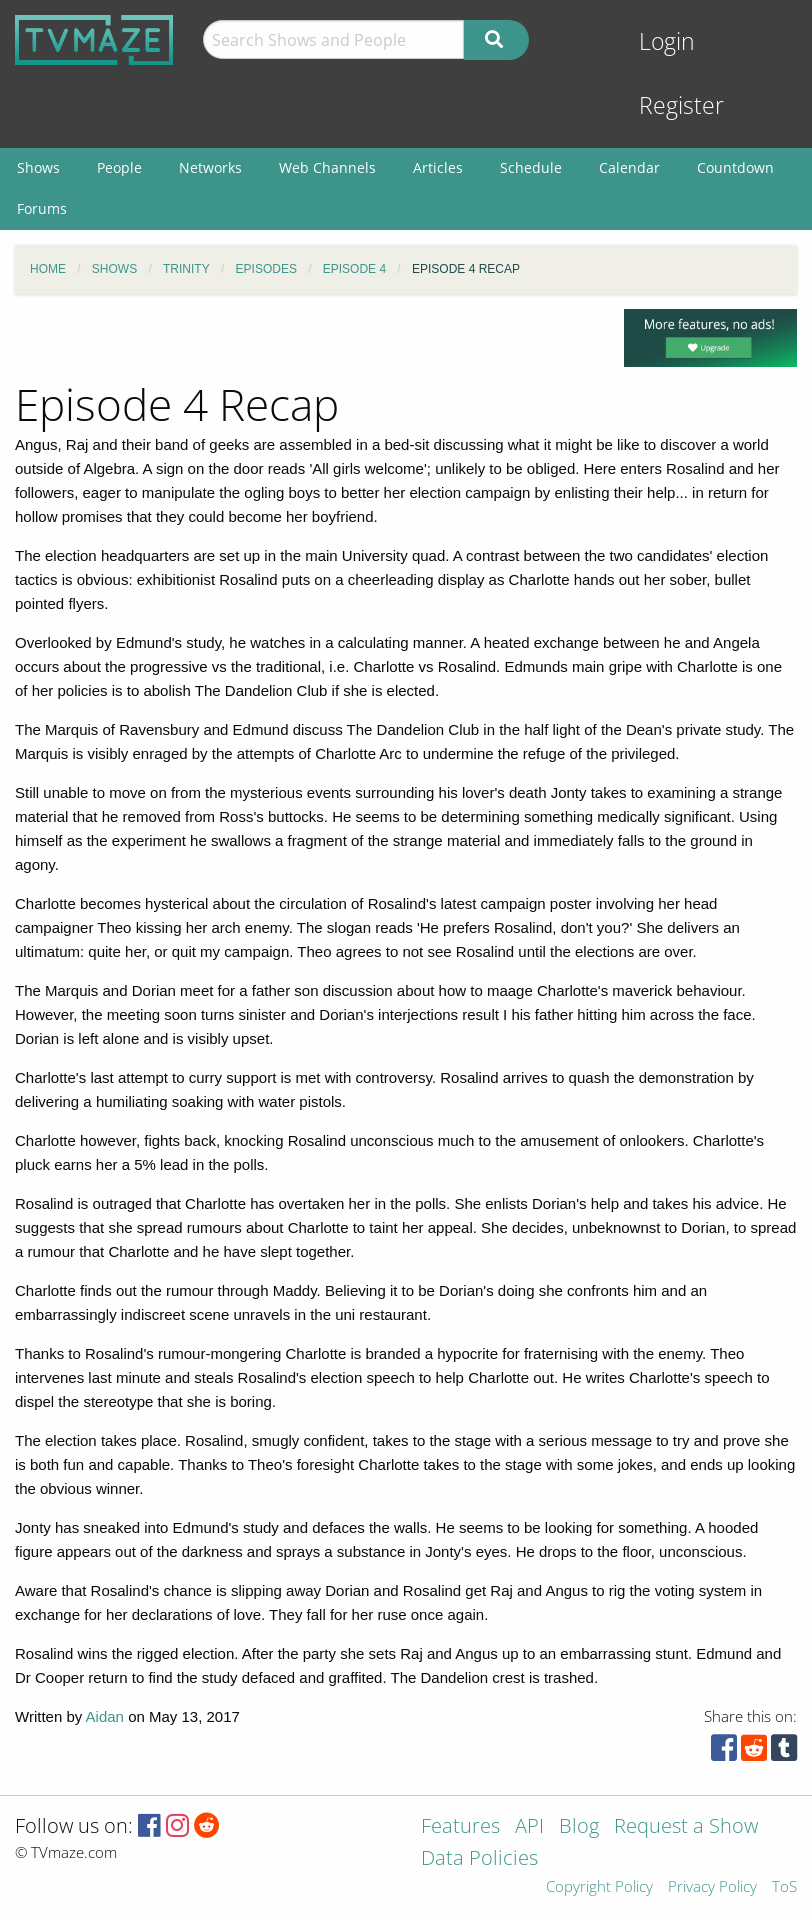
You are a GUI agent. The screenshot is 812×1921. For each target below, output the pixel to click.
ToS (784, 1887)
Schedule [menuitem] (531, 167)
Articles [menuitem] (438, 167)
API (529, 1827)
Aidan (105, 1716)
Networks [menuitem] (210, 167)
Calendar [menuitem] (629, 167)
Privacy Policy (712, 1887)
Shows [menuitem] (38, 167)
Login (667, 41)
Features (460, 1827)
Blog (579, 1827)
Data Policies (479, 1859)
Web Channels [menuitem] (327, 167)
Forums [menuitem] (42, 208)
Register (681, 105)
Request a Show (686, 1827)
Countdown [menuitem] (735, 167)
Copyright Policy (599, 1887)
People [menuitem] (119, 167)
